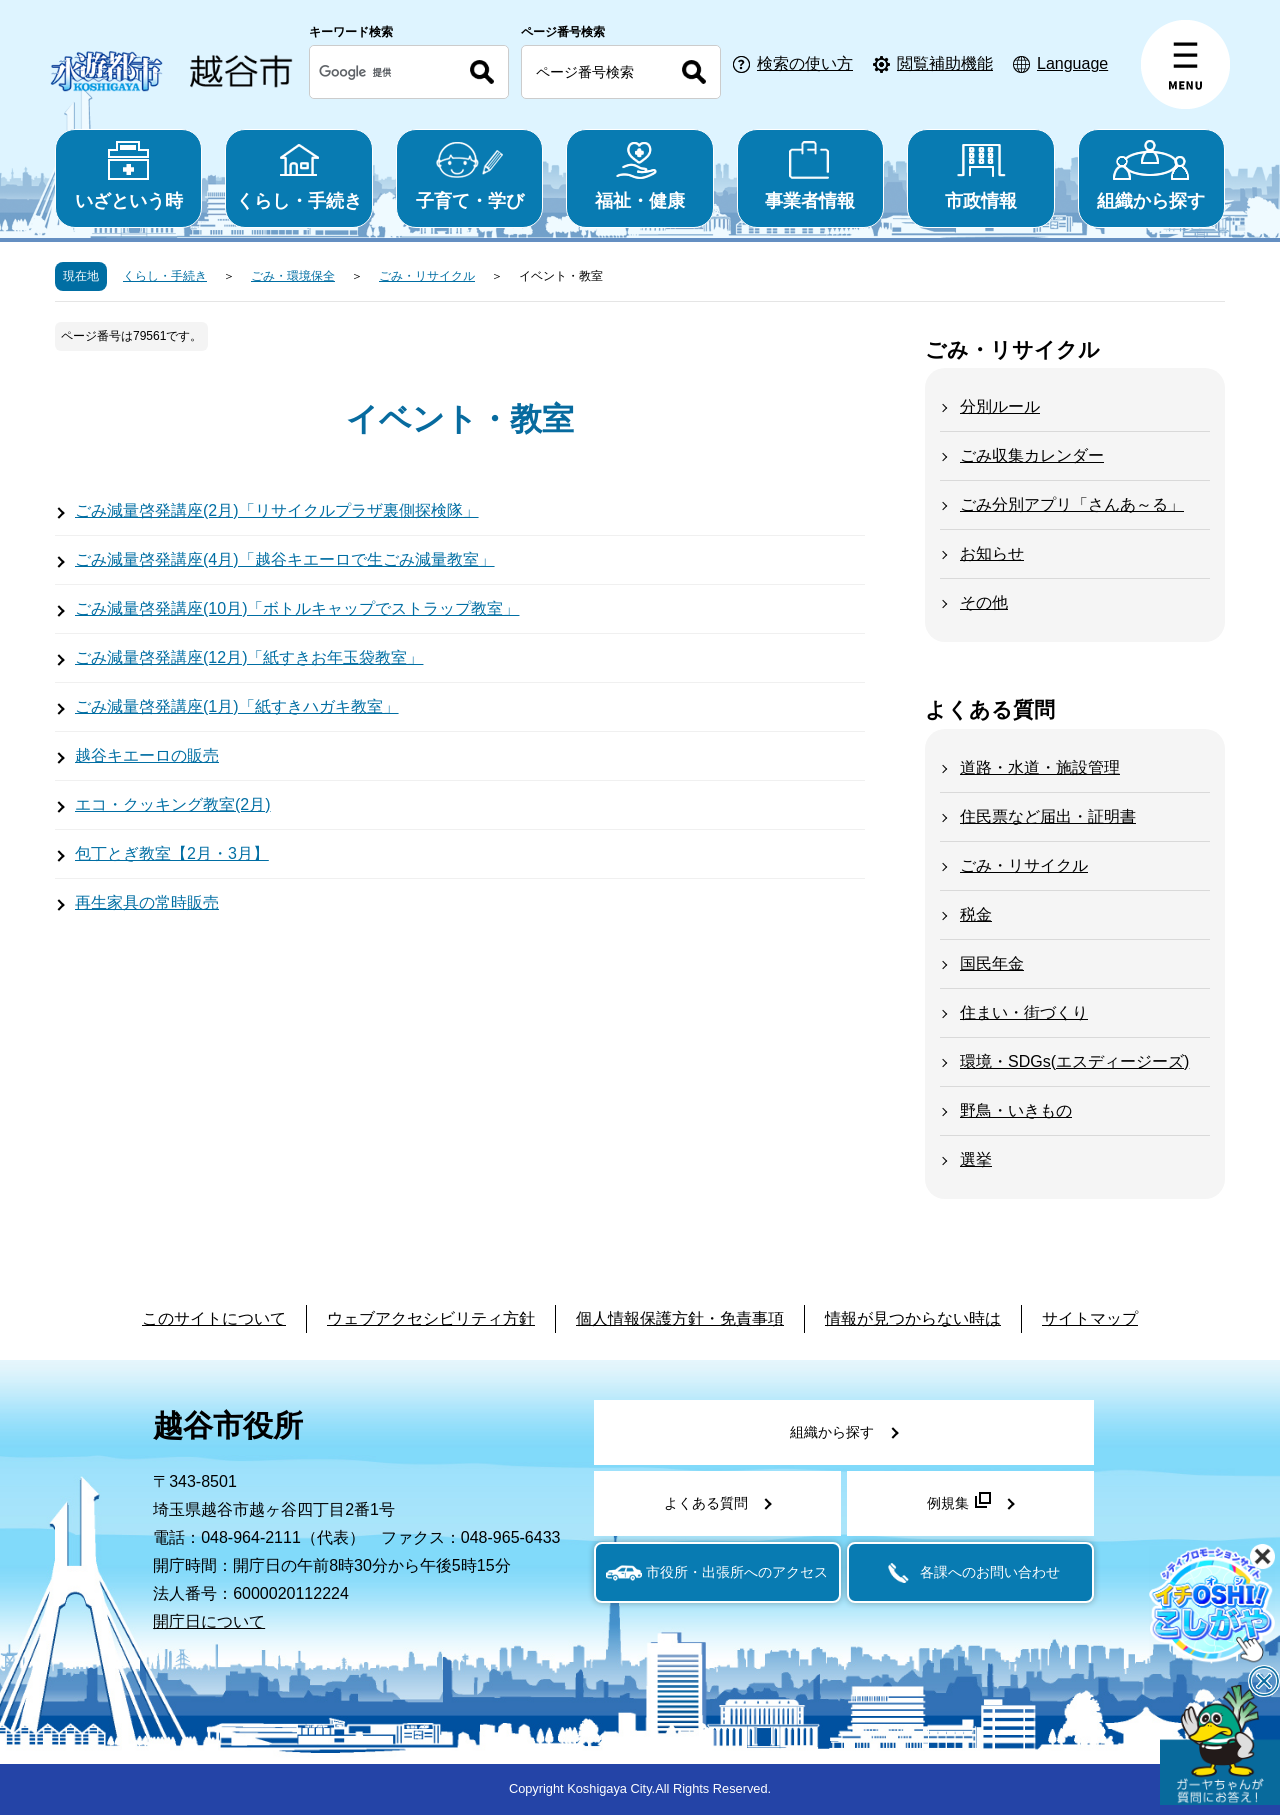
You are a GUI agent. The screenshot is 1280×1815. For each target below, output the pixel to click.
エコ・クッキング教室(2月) (173, 804)
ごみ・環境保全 (293, 276)
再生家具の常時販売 (147, 902)
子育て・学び (469, 175)
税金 (976, 914)
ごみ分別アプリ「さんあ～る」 (1072, 504)
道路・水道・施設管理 (1040, 767)
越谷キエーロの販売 (147, 755)
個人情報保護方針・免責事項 (680, 1318)
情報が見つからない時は (913, 1318)
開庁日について (209, 1621)
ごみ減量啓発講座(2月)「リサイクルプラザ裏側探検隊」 (277, 510)
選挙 (976, 1159)
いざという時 (128, 175)
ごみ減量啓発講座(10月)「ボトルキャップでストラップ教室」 (297, 608)
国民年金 (992, 963)
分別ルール (1000, 406)
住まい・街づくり (1024, 1012)
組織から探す (1151, 175)
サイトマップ (1090, 1318)
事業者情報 (810, 175)
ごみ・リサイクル (427, 276)
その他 (984, 602)
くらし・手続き (298, 175)
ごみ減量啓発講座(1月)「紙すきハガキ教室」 (237, 706)
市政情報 (980, 175)
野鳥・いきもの (1016, 1110)
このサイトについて (214, 1318)
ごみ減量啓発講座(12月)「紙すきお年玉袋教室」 (249, 657)
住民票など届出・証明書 (1048, 816)
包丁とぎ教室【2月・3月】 (172, 853)
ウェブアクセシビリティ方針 (431, 1318)
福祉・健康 (639, 175)
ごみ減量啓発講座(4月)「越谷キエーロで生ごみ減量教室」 (285, 559)
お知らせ (992, 553)
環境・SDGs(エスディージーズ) (1074, 1061)
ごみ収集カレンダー (1032, 455)
